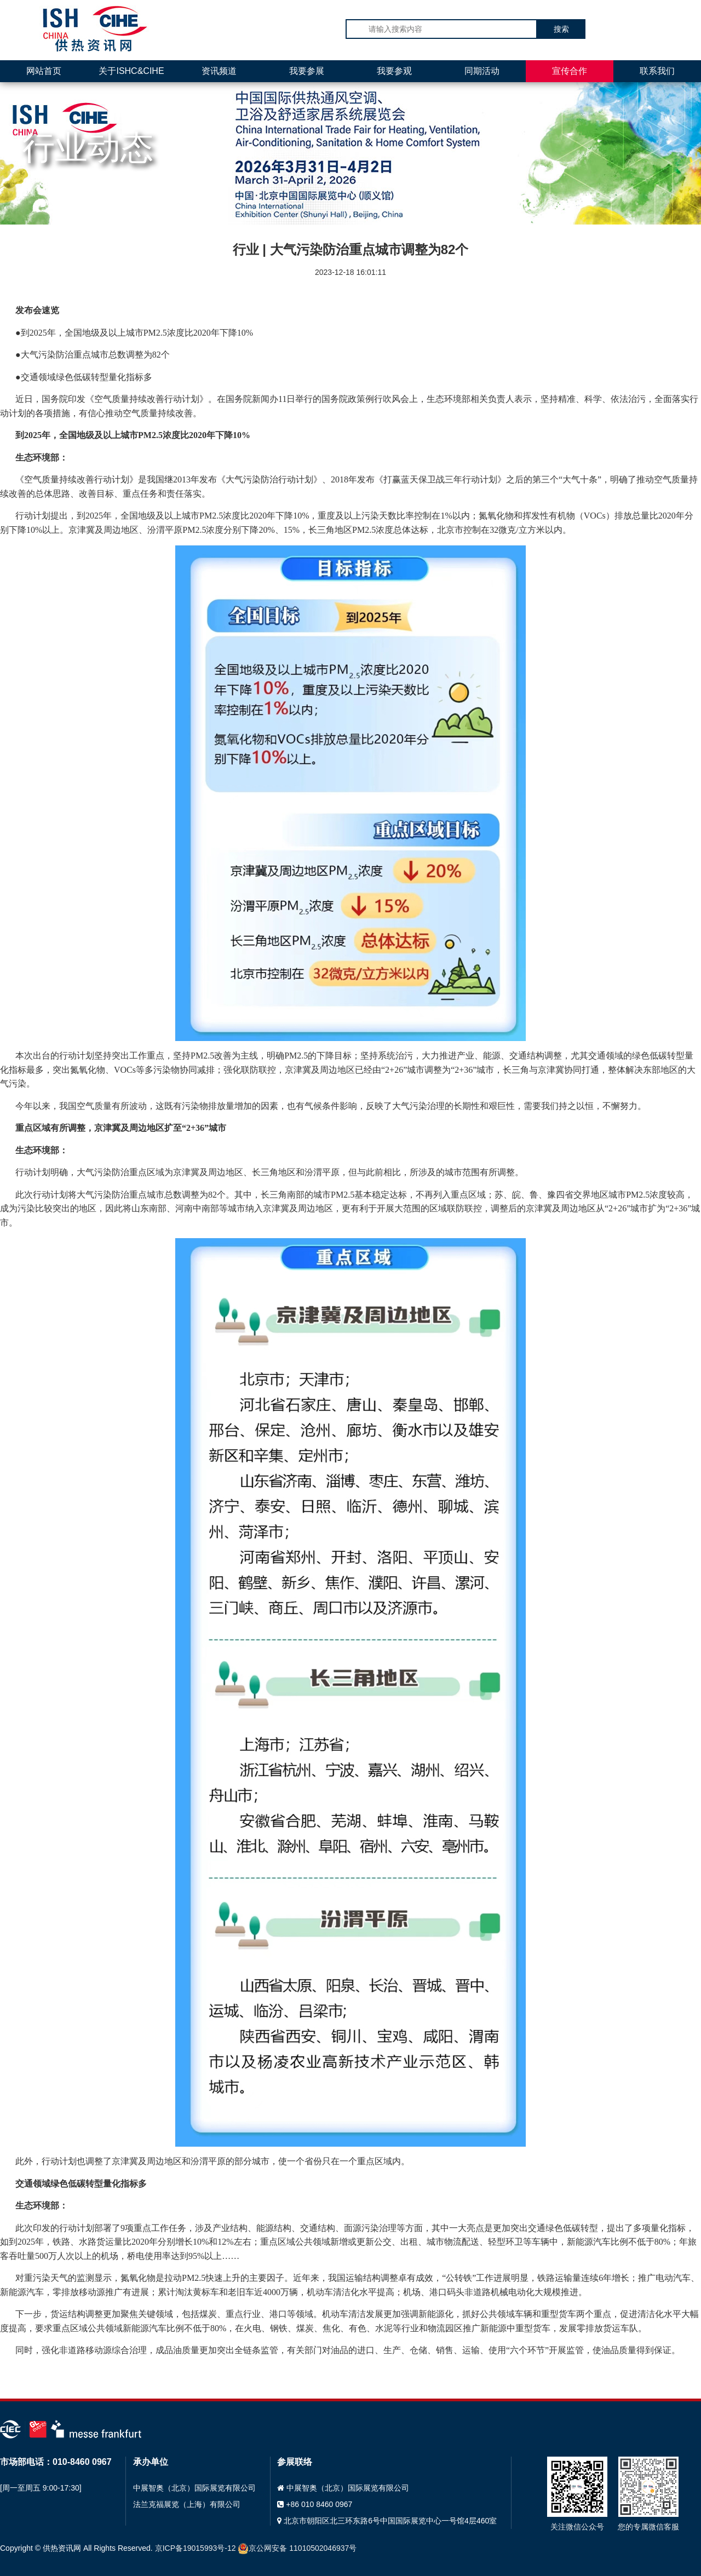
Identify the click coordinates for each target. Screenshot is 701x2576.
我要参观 (394, 71)
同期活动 (481, 71)
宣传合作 (569, 71)
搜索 (561, 29)
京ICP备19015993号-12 (195, 2548)
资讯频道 (219, 71)
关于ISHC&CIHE (131, 71)
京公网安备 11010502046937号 (297, 2548)
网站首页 (43, 71)
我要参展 (306, 71)
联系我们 (657, 71)
